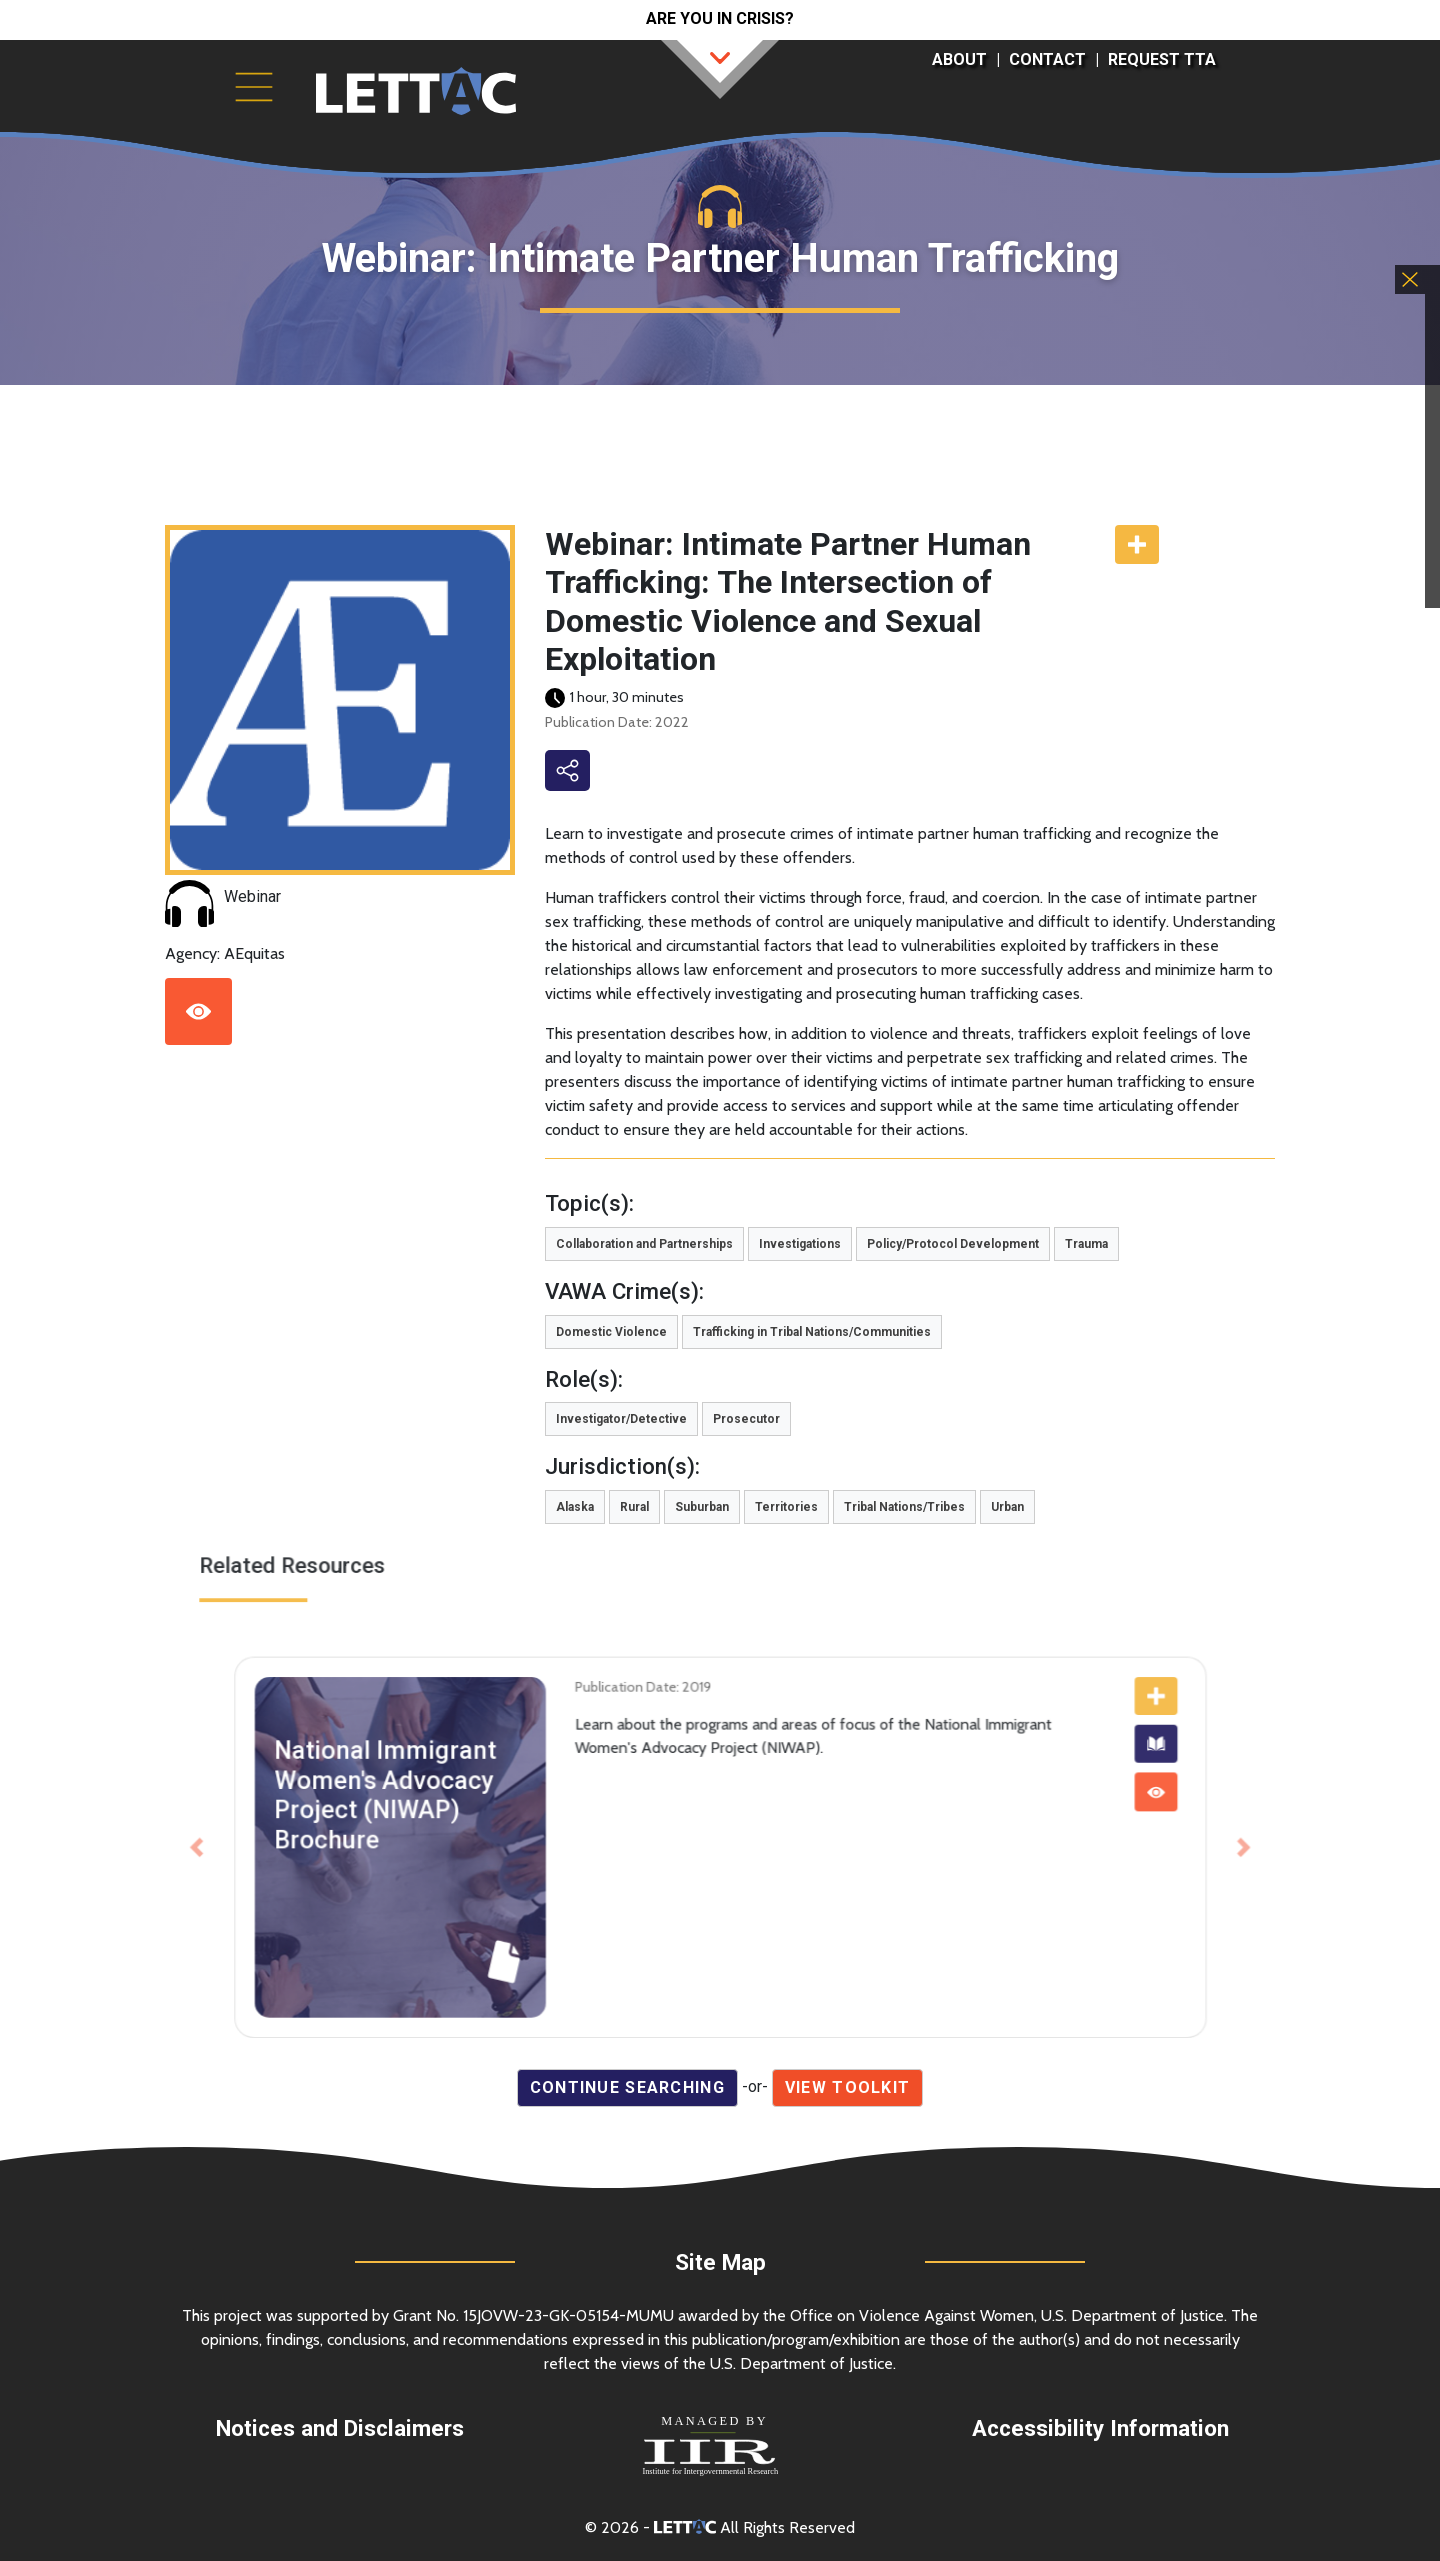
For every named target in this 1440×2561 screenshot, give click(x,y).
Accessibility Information (1100, 2428)
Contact (1047, 59)
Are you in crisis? (720, 18)
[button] (293, 1836)
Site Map (720, 2262)
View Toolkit (847, 2087)
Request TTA (1162, 59)
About (959, 59)
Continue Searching (627, 2087)
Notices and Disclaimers (340, 2428)
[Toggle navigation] (254, 87)
